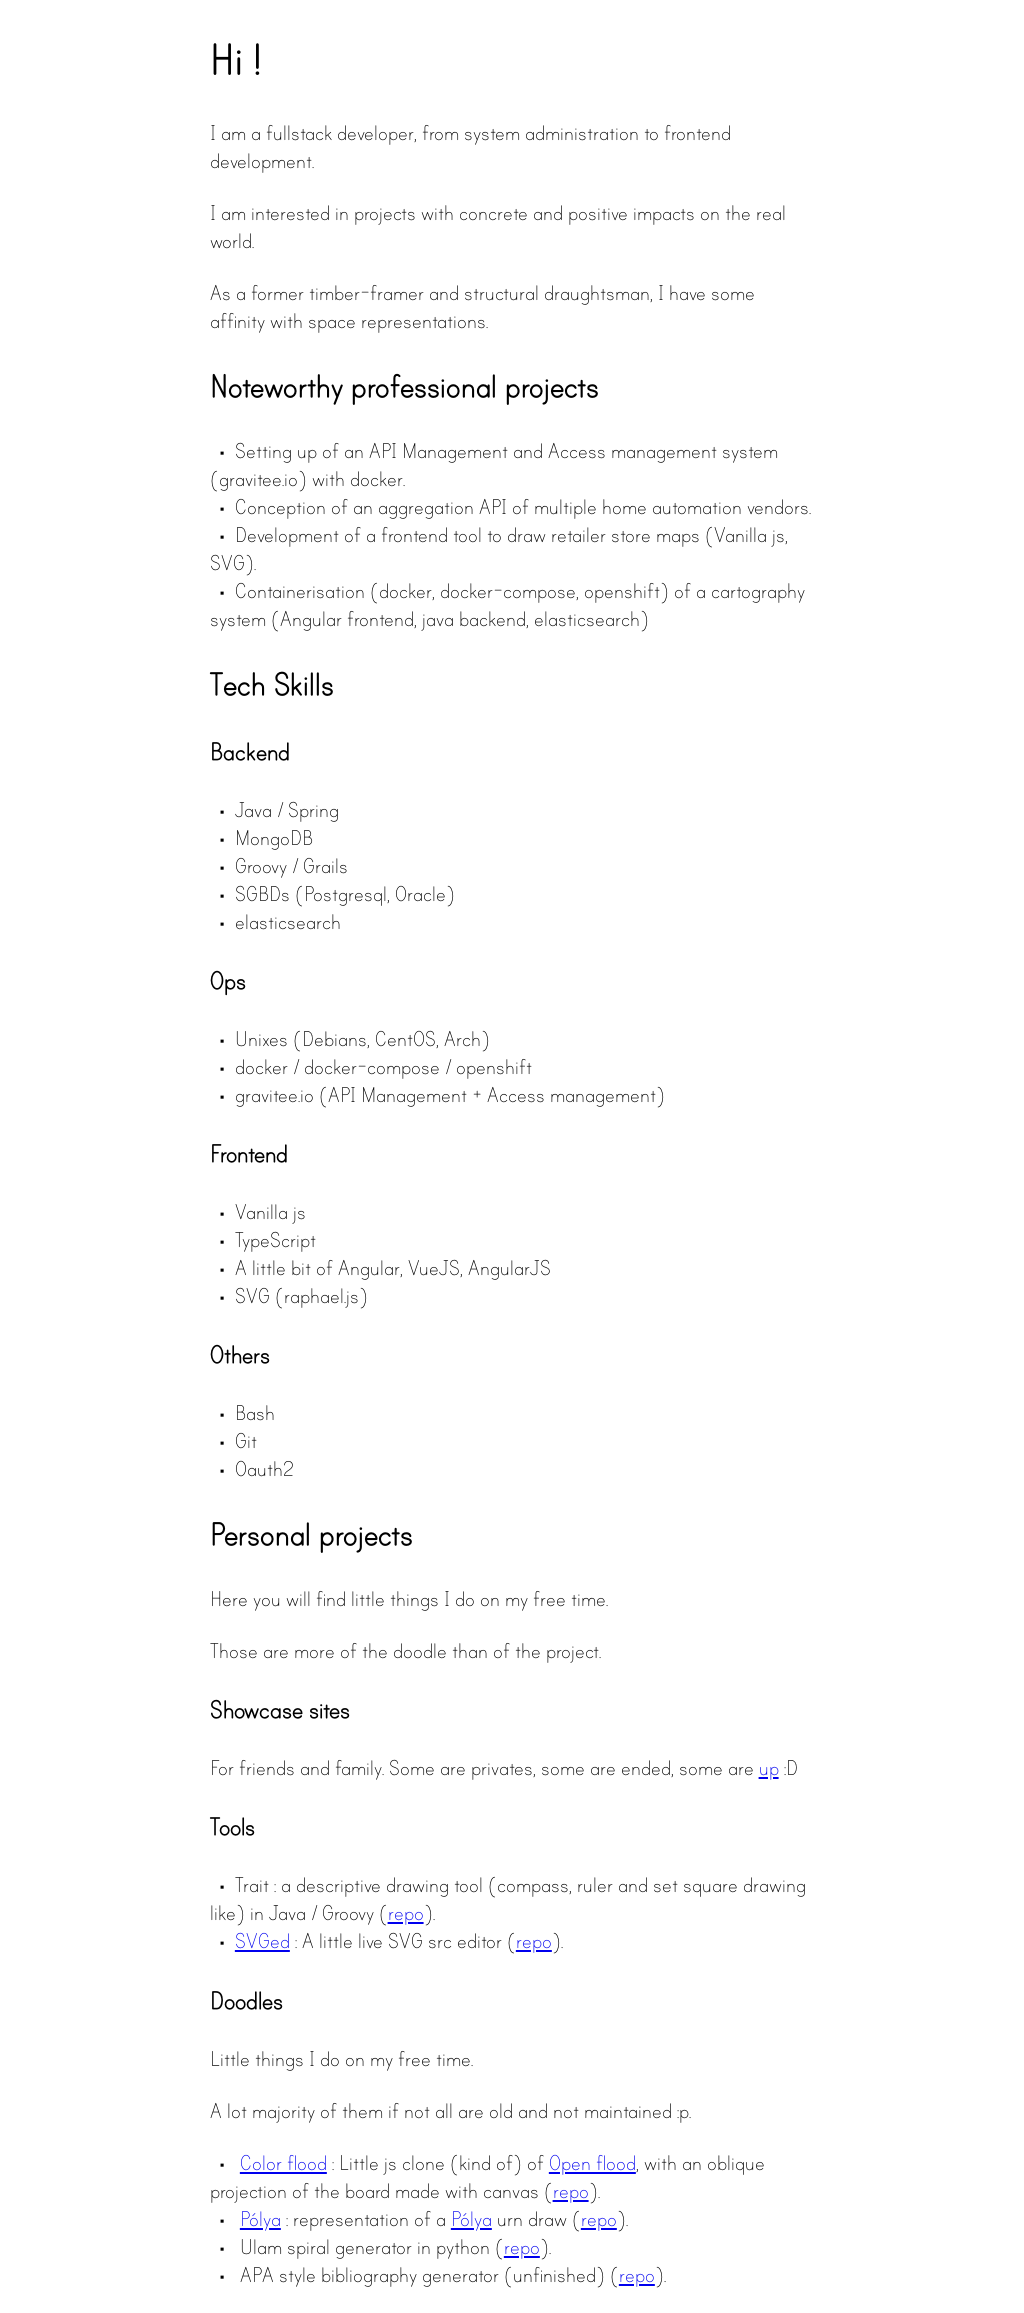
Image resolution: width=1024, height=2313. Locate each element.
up (769, 1768)
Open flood (592, 2163)
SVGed (262, 1941)
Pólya (260, 2219)
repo (406, 1913)
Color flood (283, 2163)
